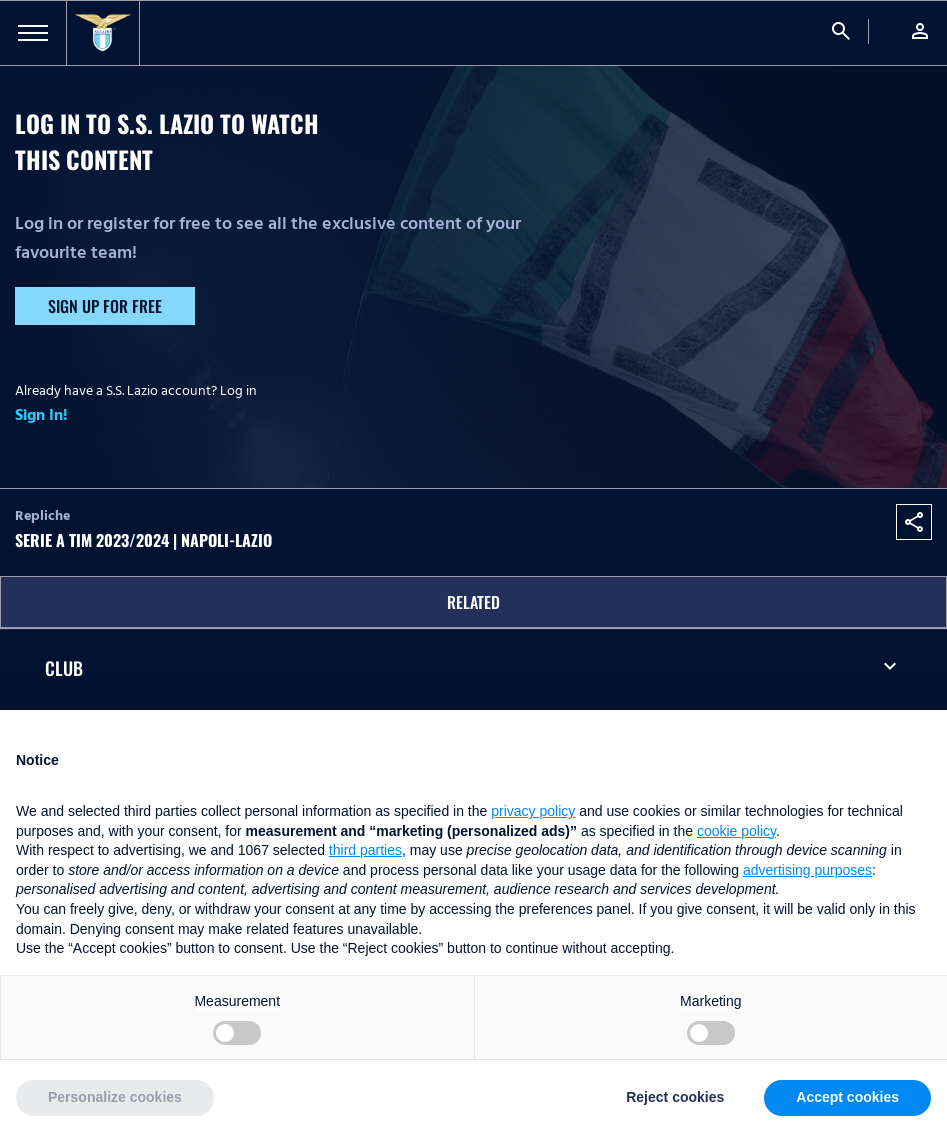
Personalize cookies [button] (115, 1097)
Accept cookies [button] (847, 1097)
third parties (365, 850)
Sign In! (41, 415)
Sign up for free (105, 306)
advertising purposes (807, 870)
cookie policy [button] (736, 831)
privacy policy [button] (533, 811)
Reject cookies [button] (675, 1097)
